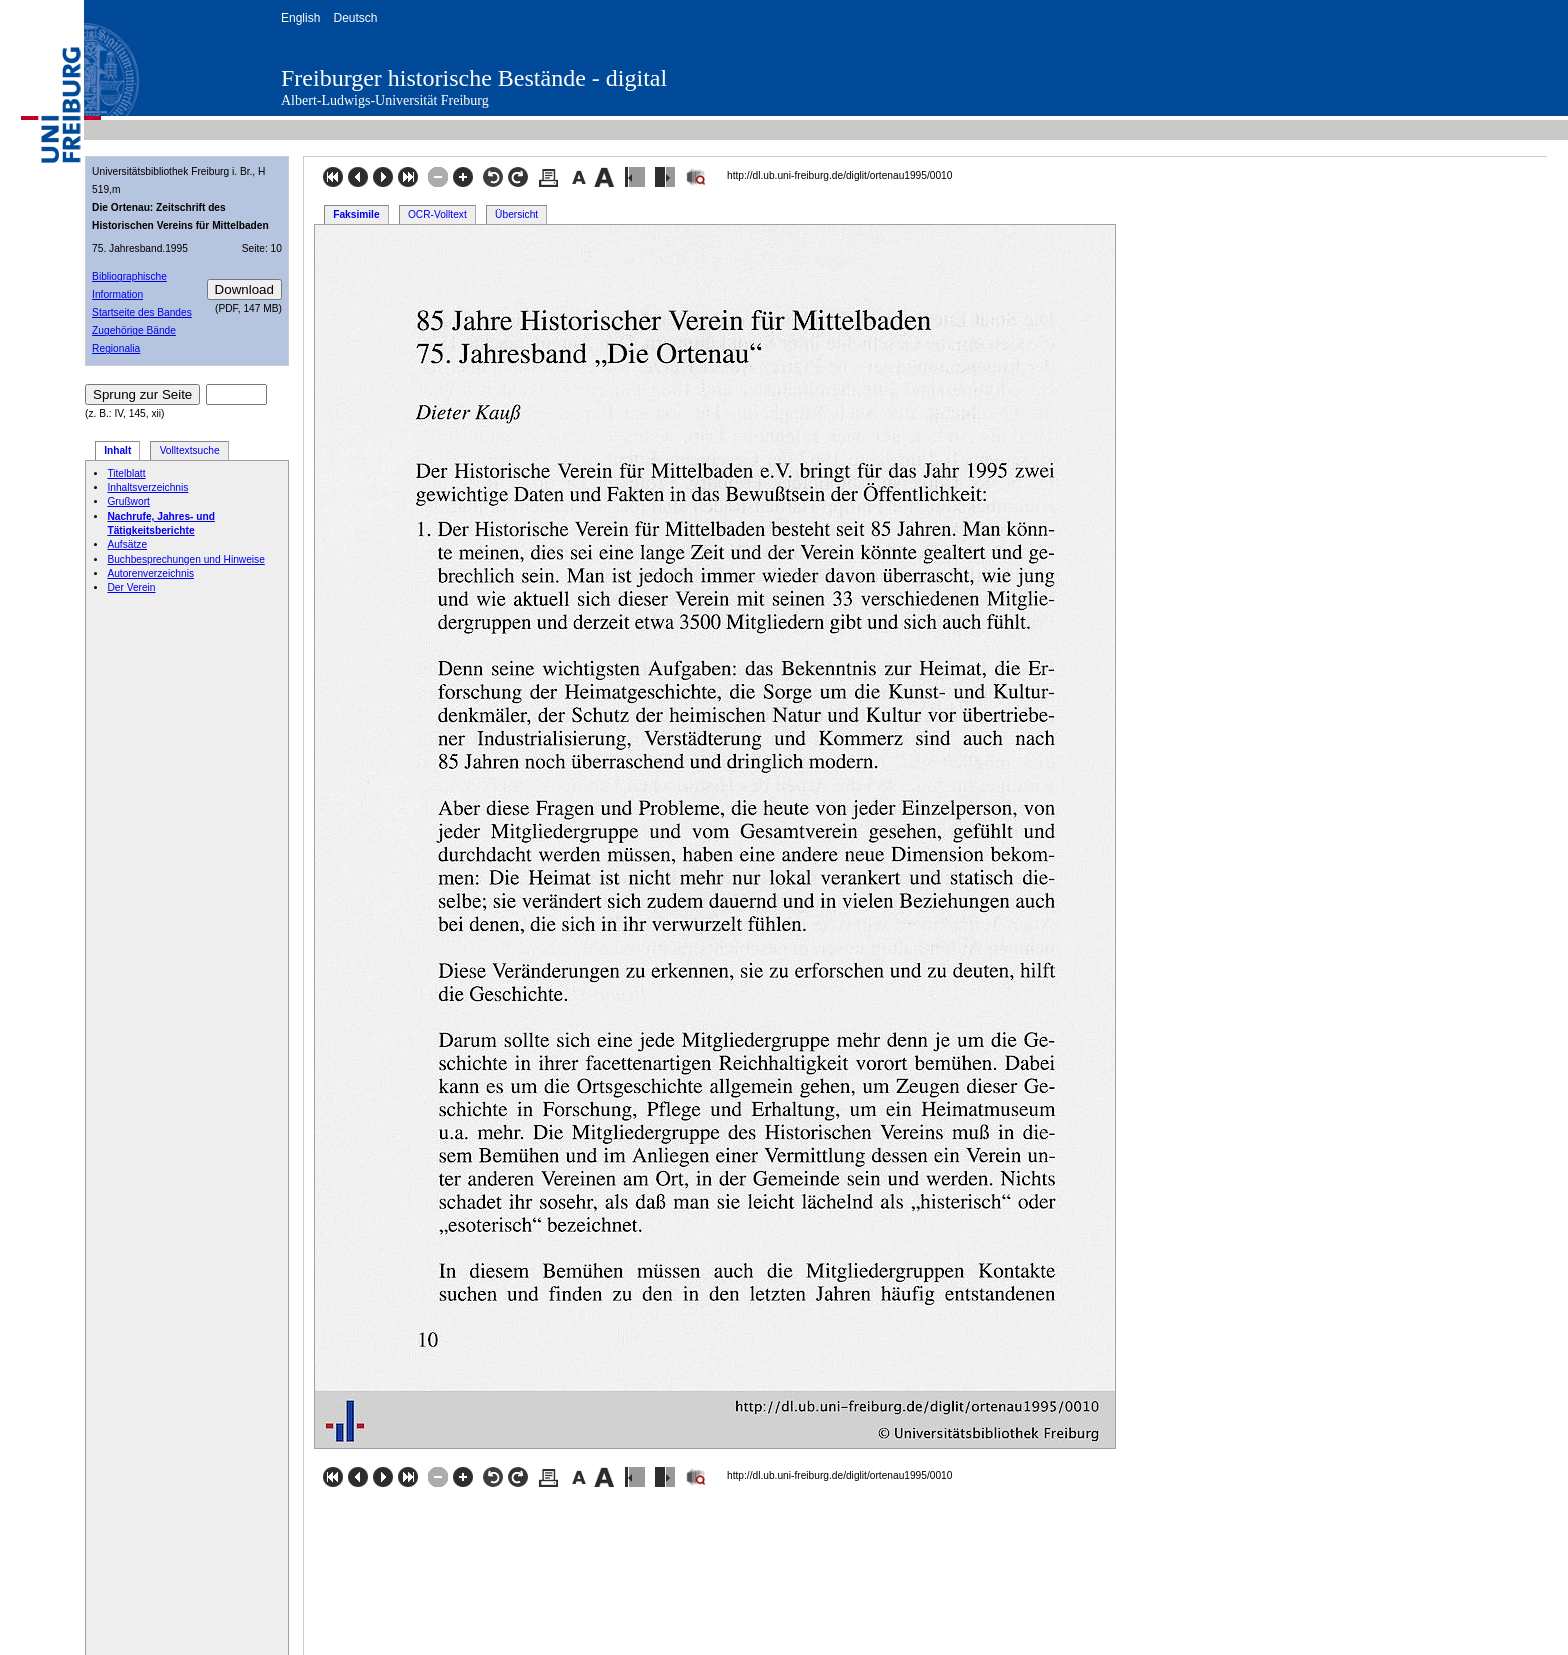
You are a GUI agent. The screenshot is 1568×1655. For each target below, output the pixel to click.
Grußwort (128, 501)
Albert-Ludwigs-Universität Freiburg (385, 100)
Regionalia (116, 348)
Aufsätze (127, 544)
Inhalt (117, 450)
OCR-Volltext (437, 214)
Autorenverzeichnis (150, 573)
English (300, 18)
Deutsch (355, 18)
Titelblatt (126, 473)
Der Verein (131, 587)
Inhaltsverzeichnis (147, 487)
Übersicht (516, 214)
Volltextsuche (190, 450)
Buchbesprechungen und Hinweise (185, 559)
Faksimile (356, 214)
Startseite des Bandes (142, 312)
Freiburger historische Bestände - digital (474, 78)
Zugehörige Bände (134, 330)
